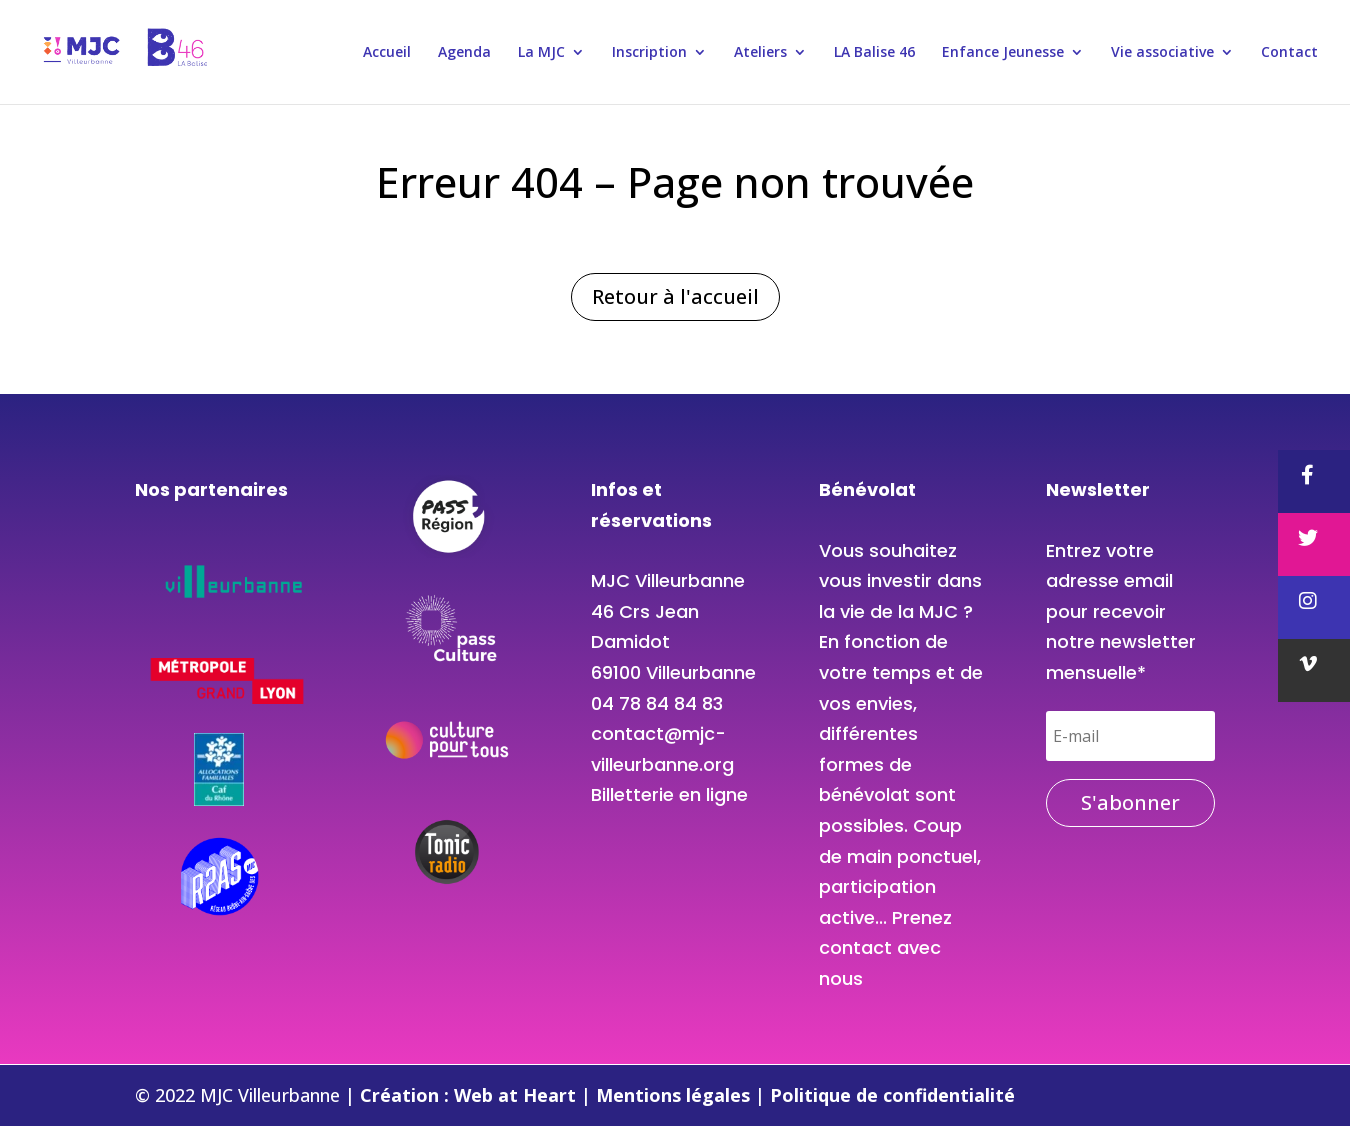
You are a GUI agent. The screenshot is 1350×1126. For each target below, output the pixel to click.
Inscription (649, 53)
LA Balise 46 (874, 53)
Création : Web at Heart (470, 1095)
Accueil (387, 53)
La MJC (541, 53)
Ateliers (760, 53)
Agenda (464, 53)
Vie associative (1162, 53)
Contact (1289, 53)
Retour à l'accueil (675, 296)
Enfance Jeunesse (1003, 53)
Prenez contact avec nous (885, 948)
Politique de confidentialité (892, 1095)
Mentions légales (675, 1095)
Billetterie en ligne (669, 794)
